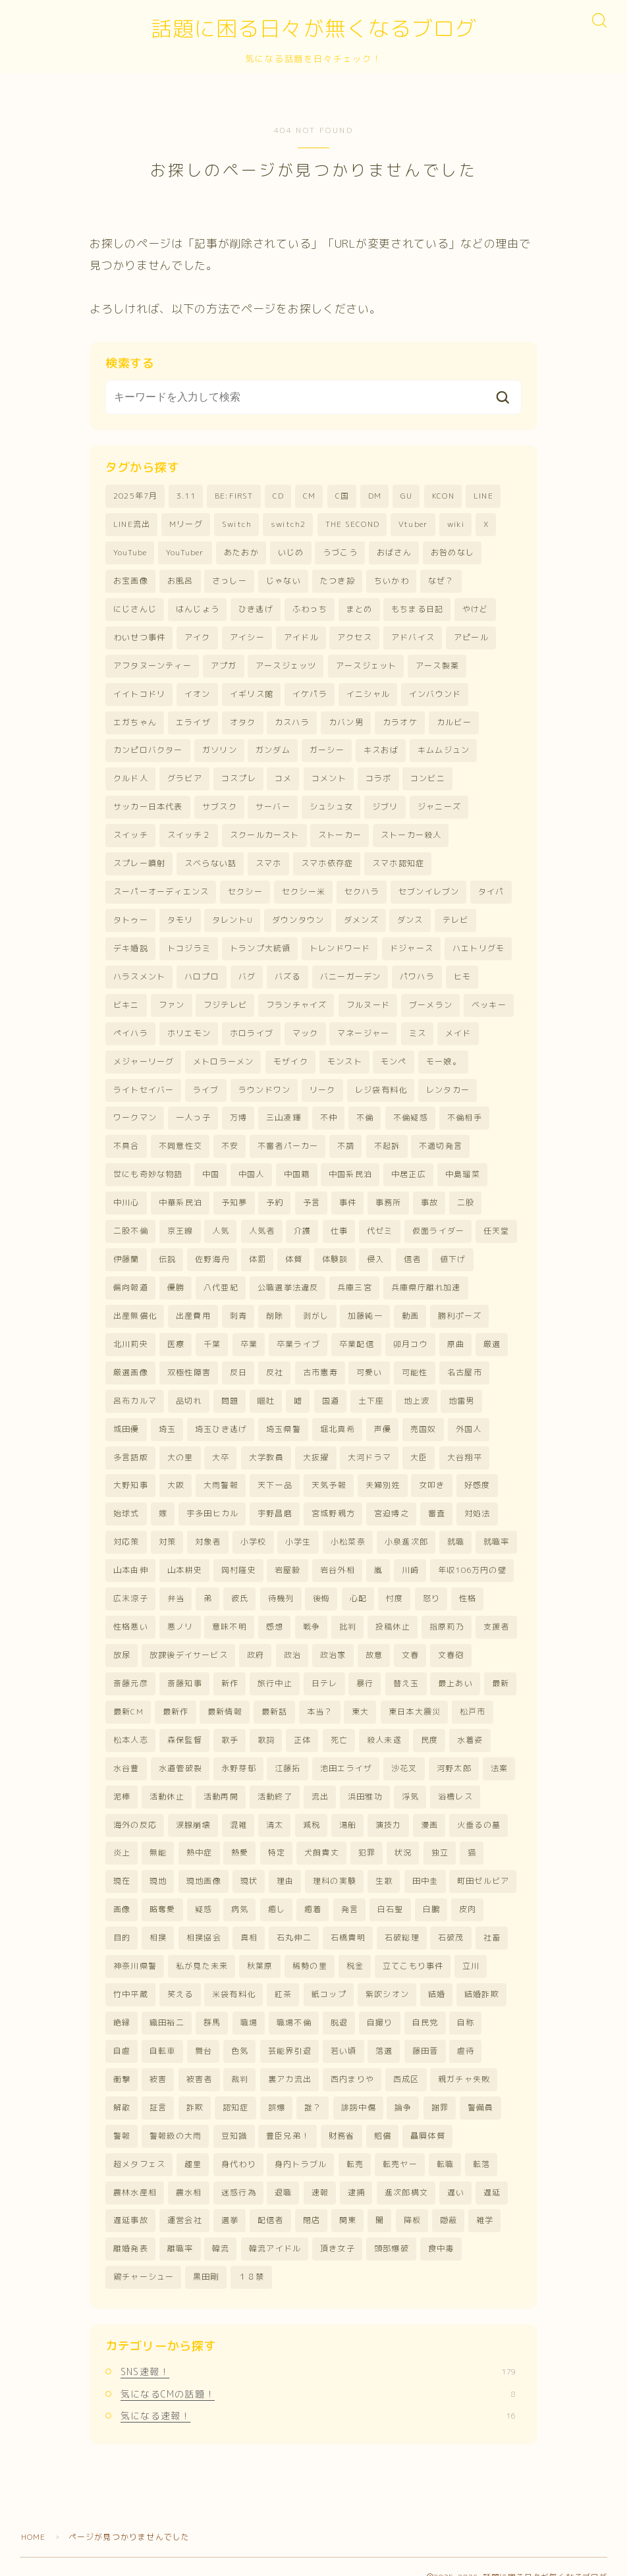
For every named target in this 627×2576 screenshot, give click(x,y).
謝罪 (440, 2088)
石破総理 (402, 1920)
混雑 (238, 1809)
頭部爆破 (391, 2227)
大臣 (418, 1446)
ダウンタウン (298, 915)
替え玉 (406, 1669)
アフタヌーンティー (152, 664)
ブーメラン (430, 999)
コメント (329, 775)
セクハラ (361, 887)
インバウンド (435, 692)
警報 (121, 2116)
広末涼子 (130, 1585)
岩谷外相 (337, 1557)
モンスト (344, 1054)
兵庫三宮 (354, 1278)
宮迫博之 (391, 1502)
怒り (431, 1585)
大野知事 (130, 1473)
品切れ (189, 1390)
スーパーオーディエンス (161, 887)
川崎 (410, 1557)
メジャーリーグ (143, 1054)
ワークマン (135, 1110)
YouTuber (185, 552)
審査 (436, 1502)
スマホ (269, 859)
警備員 (481, 2088)
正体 (302, 1725)
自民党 (425, 2004)
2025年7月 (135, 496)
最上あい (455, 1669)
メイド (458, 1027)
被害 (158, 2060)
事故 (429, 1194)
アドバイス (413, 636)
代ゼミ (380, 1222)
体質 (293, 1250)
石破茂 (451, 1920)
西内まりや (352, 2060)
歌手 (229, 1725)
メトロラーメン (223, 1054)
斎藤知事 (184, 1669)
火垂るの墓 (479, 1809)
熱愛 (239, 1836)
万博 (238, 1110)
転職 (445, 2144)
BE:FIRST (234, 496)
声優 (382, 1417)
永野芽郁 (238, 1753)
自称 (465, 2004)
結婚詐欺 (481, 1976)
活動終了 (275, 1780)
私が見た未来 (202, 1948)
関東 (347, 2199)
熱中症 (199, 1836)
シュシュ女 (331, 803)
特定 (276, 1836)
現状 (249, 1865)
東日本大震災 (415, 1697)
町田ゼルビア (483, 1865)
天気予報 (329, 1473)
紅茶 (283, 1976)
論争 (403, 2088)
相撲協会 (203, 1920)
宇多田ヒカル (212, 1502)
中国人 (251, 1166)
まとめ (359, 608)
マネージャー (363, 1027)
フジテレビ (225, 999)
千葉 (212, 1334)
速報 (320, 2172)
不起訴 (387, 1138)
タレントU (232, 915)
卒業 (249, 1334)
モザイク (290, 1054)
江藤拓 (288, 1753)
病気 (239, 1892)
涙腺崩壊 (193, 1809)
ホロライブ (251, 1027)
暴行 (364, 1669)
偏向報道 (130, 1278)
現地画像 (203, 1865)
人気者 (262, 1222)
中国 (210, 1166)
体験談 (335, 1250)
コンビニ (427, 775)
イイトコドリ (139, 692)
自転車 (163, 2032)
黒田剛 (206, 2255)
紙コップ (329, 1976)
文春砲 (451, 1641)
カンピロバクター (148, 748)
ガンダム (273, 748)
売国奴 (423, 1417)
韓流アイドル (275, 2227)
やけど (475, 608)
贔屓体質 (427, 2116)
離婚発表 (130, 2227)
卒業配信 (356, 1334)
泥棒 (121, 1780)
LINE (483, 496)
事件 (347, 1194)
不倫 (364, 1110)
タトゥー (130, 915)
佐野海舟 (212, 1250)
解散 (121, 2088)
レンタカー (448, 1083)
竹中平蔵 (130, 1976)
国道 (330, 1390)
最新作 (176, 1697)
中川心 (126, 1194)
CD (278, 496)
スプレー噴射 (139, 859)
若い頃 (344, 2032)
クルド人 (130, 775)
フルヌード (368, 999)
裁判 (239, 2060)
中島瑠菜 (462, 1166)
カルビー (454, 720)
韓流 (220, 2227)
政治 (292, 1641)
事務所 (388, 1194)
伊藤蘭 (126, 1250)
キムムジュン (444, 748)
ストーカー (340, 831)
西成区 (406, 2060)
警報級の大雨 (176, 2116)
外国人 (469, 1417)
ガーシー (327, 748)
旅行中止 (275, 1669)
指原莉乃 (446, 1613)
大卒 (220, 1446)
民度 (429, 1725)
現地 (158, 1865)
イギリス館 (251, 692)
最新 (500, 1669)
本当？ (320, 1697)
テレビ (456, 915)
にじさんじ (135, 608)
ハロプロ (201, 971)
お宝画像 (130, 580)
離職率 (180, 2227)
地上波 (417, 1390)
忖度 (394, 1585)
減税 (311, 1809)
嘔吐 (266, 1390)
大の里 (180, 1446)
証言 (158, 2088)
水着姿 (470, 1725)
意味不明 (229, 1613)
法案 (499, 1753)
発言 (349, 1892)
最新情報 (224, 1697)
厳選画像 (130, 1362)
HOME (33, 2515)
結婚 (436, 1976)
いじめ (291, 552)
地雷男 (462, 1390)
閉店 (311, 2199)
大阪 (175, 1473)
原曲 (455, 1334)
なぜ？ (441, 580)
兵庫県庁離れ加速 (426, 1278)
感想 (274, 1613)
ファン (172, 999)
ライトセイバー (143, 1083)
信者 (412, 1250)
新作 (229, 1669)
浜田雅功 (365, 1780)
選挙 (229, 2199)
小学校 (253, 1529)
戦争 (311, 1613)
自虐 (121, 2032)
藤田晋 (425, 2032)
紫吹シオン (387, 1976)
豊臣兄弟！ (288, 2116)
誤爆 (276, 2088)
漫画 (429, 1809)
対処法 (477, 1502)
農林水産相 (135, 2172)
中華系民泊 (180, 1194)
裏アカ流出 (290, 2060)
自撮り (380, 2004)
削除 (274, 1306)
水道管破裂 (180, 1753)
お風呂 (180, 580)
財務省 (342, 2116)
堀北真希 (337, 1417)
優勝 (175, 1278)
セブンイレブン (428, 887)
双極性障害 (189, 1362)
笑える (180, 1976)
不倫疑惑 (410, 1110)
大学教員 (266, 1446)
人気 (220, 1222)
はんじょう (197, 608)
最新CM (128, 1697)
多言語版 (130, 1446)
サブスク (219, 803)
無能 (158, 1836)
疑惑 (203, 1892)
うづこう (340, 552)
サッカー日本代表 (148, 803)
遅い (455, 2172)
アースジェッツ (286, 664)
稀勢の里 (309, 1948)
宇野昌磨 (275, 1502)
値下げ (453, 1250)
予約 (274, 1194)
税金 (355, 1948)
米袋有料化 (234, 1976)
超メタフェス (139, 2144)
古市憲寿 (320, 1362)
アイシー (247, 636)
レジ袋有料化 (381, 1083)
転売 (355, 2144)
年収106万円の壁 (472, 1557)
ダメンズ (361, 915)
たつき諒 (337, 580)
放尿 (121, 1641)
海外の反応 (135, 1809)
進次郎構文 (406, 2172)
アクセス (354, 636)
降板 (412, 2199)
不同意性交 (180, 1138)
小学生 (298, 1529)
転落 (481, 2144)
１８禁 (251, 2255)
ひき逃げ (255, 608)
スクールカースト (265, 831)
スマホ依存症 (327, 859)
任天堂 (496, 1222)
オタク (243, 720)
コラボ (379, 775)
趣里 (193, 2144)
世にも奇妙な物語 (148, 1166)
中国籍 (297, 1166)
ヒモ (462, 971)
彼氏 (239, 1585)
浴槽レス (455, 1780)
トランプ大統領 (260, 943)
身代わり (238, 2144)
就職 (455, 1529)
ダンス (410, 915)
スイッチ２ (189, 831)
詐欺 (195, 2088)
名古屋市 (464, 1362)
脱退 (339, 2004)
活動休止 (167, 1780)
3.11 (186, 496)
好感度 (477, 1473)
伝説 (167, 1250)
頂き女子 (337, 2227)
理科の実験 (334, 1865)
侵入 (375, 1250)
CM (309, 496)
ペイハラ (130, 1027)
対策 (167, 1529)
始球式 (126, 1502)
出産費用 (193, 1306)
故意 (374, 1641)
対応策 (126, 1529)
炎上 (121, 1836)
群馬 (212, 2004)
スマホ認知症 (398, 859)
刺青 (238, 1306)
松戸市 (473, 1697)
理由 (285, 1865)
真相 (249, 1920)
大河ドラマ (369, 1446)
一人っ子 (193, 1110)
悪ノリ (180, 1613)
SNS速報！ (318, 2350)
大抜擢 (316, 1446)
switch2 (288, 524)
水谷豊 (126, 1753)
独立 (440, 1836)
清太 (274, 1809)
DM (374, 496)
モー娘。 (443, 1054)
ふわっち (309, 608)
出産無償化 (135, 1306)
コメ (283, 775)
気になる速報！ (318, 2394)
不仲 (328, 1110)
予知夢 (234, 1194)
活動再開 (221, 1780)
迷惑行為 (238, 2172)
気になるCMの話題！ (318, 2372)
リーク (323, 1083)
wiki (455, 524)
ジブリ (385, 803)
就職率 (496, 1529)
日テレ (325, 1669)
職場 (249, 2004)
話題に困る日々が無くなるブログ (313, 29)
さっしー (229, 580)
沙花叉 (404, 1753)
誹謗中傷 (358, 2088)
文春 (410, 1641)
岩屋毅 (288, 1557)
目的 (121, 1920)
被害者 (199, 2060)
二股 (465, 1194)
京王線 (180, 1222)
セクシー (245, 887)
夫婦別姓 (383, 1473)
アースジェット (366, 664)
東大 (360, 1697)
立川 (470, 1948)
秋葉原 (260, 1948)
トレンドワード (340, 943)
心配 (358, 1585)
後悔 (321, 1585)
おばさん (394, 552)
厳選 (492, 1334)
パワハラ (417, 971)
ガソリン (219, 748)
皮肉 (467, 1892)
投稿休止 (392, 1613)
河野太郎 (454, 1753)
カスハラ (292, 720)
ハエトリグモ (478, 943)
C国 (342, 496)
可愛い (369, 1362)
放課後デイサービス (189, 1641)
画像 (121, 1892)
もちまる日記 (417, 608)
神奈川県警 (135, 1948)
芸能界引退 (290, 2032)
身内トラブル (301, 2144)
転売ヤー (400, 2144)
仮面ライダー (438, 1222)
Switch (237, 524)
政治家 (333, 1641)
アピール (471, 636)
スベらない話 (210, 859)
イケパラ (309, 692)
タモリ (180, 915)
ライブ (206, 1083)
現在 (121, 1865)
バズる (288, 971)
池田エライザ (346, 1753)
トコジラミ (189, 943)
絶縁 (121, 2004)
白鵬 (431, 1892)
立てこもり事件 (413, 1948)
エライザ (193, 720)
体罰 (257, 1250)
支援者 (496, 1613)
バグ (247, 971)
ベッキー (489, 999)
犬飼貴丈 (321, 1836)
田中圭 (425, 1865)
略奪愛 (163, 1892)
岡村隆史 (238, 1557)
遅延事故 (130, 2199)
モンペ (394, 1054)
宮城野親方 (333, 1502)
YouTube (130, 552)
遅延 (492, 2172)
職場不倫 (294, 2004)
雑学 (484, 2199)
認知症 (236, 2088)
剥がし (316, 1306)
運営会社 (184, 2199)
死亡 (339, 1725)
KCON (443, 496)
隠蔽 (448, 2199)
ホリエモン (189, 1027)
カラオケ (400, 720)
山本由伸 (130, 1557)
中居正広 (408, 1166)
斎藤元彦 (130, 1669)
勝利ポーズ (459, 1306)
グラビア (184, 775)
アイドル (301, 636)
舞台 (203, 2032)
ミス (417, 1027)
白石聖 (390, 1892)
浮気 (410, 1780)
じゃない (283, 580)
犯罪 (366, 1836)
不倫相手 (464, 1110)
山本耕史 (184, 1557)
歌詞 (266, 1725)
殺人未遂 (384, 1725)
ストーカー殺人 (411, 831)
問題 (229, 1390)
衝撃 (121, 2060)
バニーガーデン (350, 971)
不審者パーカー (288, 1138)
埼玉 (167, 1417)
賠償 (382, 2116)
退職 (283, 2172)
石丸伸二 (294, 1920)
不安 (229, 1138)
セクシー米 (303, 887)
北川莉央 (130, 1334)
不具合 (126, 1138)
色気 (239, 2032)
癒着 (312, 1892)
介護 (302, 1222)
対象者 (208, 1529)
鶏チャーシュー (143, 2255)
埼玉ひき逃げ (221, 1417)
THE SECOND (352, 524)
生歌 (384, 1865)
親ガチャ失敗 (464, 2060)
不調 (345, 1138)
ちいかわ (391, 580)
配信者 (271, 2199)
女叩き (432, 1473)
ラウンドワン (264, 1083)
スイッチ (130, 831)
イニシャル (368, 692)
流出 (320, 1780)
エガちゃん (135, 720)
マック (305, 1027)
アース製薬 (437, 664)
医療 (175, 1334)
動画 (410, 1306)
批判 (347, 1613)
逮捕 (356, 2172)
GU (406, 496)
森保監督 (184, 1725)
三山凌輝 (283, 1110)
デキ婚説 (130, 943)
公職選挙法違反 (288, 1278)
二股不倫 (130, 1222)
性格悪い (130, 1613)
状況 (403, 1836)
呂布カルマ (135, 1390)
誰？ (312, 2088)
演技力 (388, 1809)
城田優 (126, 1417)
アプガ (224, 664)
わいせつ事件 (139, 636)
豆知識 (234, 2116)
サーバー (273, 803)
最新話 (274, 1697)
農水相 (189, 2172)
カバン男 (346, 720)
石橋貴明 (348, 1920)
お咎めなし (452, 552)
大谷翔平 (464, 1446)
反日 (238, 1362)
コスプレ (238, 775)
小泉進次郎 (406, 1529)
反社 (274, 1362)
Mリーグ (186, 524)
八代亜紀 (221, 1278)
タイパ (491, 887)
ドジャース (411, 943)
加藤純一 (365, 1306)
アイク (197, 636)
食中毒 (441, 2227)
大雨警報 (221, 1473)
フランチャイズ (296, 999)
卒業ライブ (298, 1334)
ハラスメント (139, 971)
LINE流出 (131, 524)
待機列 (281, 1585)
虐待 (465, 2032)
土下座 (371, 1390)
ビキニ (126, 999)
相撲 (158, 1920)
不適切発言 (440, 1138)
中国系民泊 (350, 1166)
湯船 (347, 1809)
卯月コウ (410, 1334)
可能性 (415, 1362)
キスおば (381, 748)
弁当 (175, 1585)
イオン (197, 692)
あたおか (241, 552)
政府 (255, 1641)
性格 (467, 1585)
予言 (311, 1194)
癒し (276, 1892)
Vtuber (413, 524)
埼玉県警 (283, 1417)
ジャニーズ (439, 803)
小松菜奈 (348, 1529)
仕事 (339, 1222)
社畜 (492, 1920)
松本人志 (130, 1725)
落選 (384, 2032)
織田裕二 (167, 2004)
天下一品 (275, 1473)
